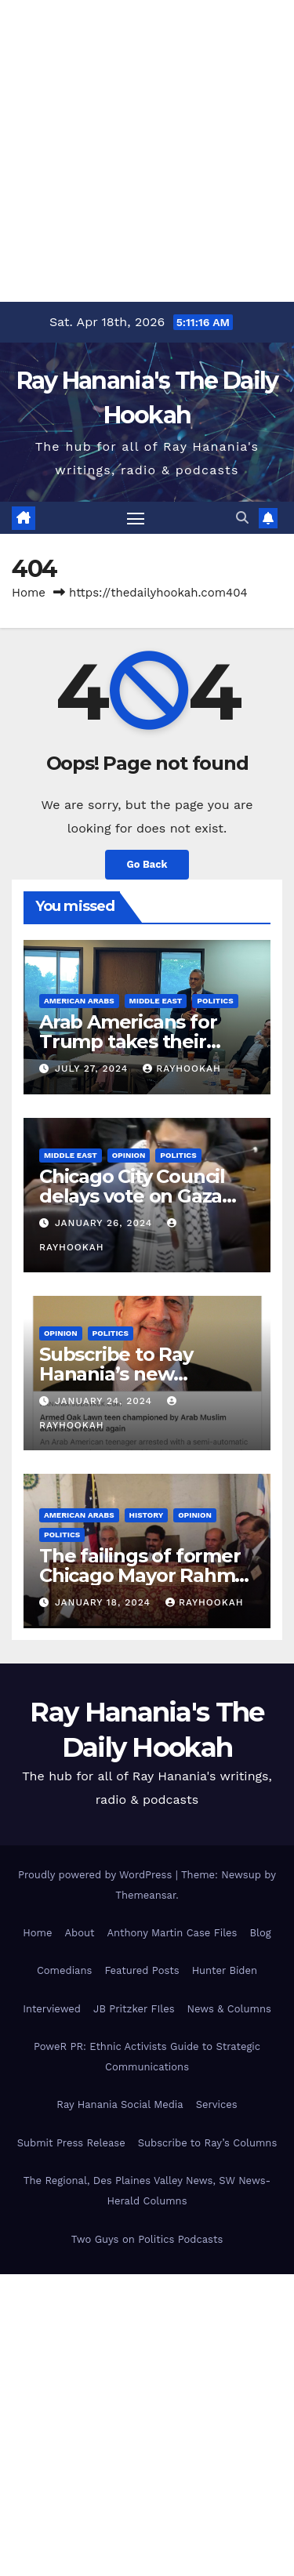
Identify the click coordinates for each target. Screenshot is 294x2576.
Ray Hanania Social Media (119, 2104)
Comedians (64, 1970)
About (79, 1933)
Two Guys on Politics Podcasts (147, 2239)
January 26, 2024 (105, 1222)
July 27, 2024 (93, 1068)
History (146, 1515)
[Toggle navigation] (135, 518)
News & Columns (229, 2009)
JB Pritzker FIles (133, 2009)
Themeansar (145, 1895)
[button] (242, 517)
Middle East (156, 1000)
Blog (259, 1933)
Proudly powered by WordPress (97, 1875)
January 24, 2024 (105, 1400)
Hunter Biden (224, 1970)
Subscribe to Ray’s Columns (208, 2143)
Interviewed (52, 2009)
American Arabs (79, 1000)
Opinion (129, 1155)
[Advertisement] (147, 147)
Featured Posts (141, 1970)
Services (217, 2104)
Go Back (147, 864)
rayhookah (182, 1068)
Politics (215, 1000)
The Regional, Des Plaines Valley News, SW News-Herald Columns (147, 2191)
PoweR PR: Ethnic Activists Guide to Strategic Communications (147, 2057)
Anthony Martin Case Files (172, 1933)
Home (28, 593)
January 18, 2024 (104, 1602)
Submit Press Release (71, 2143)
